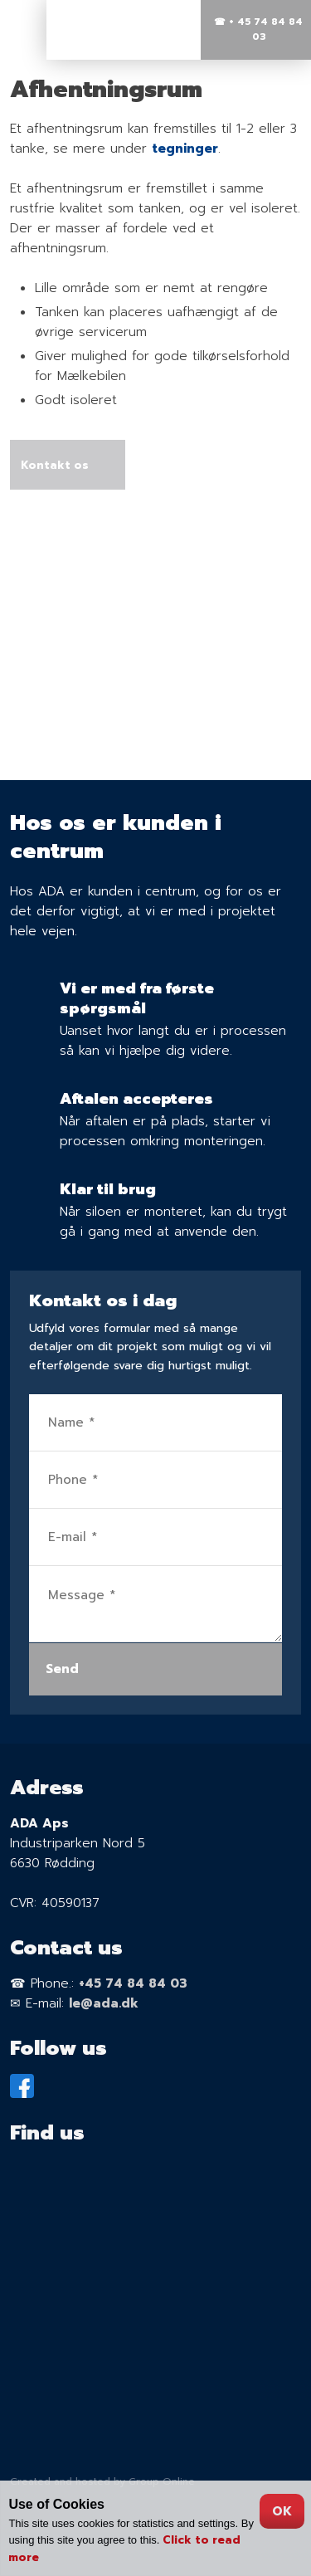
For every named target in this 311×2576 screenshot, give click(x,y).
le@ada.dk (103, 2003)
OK (282, 2511)
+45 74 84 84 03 (133, 1983)
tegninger (185, 148)
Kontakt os (55, 464)
